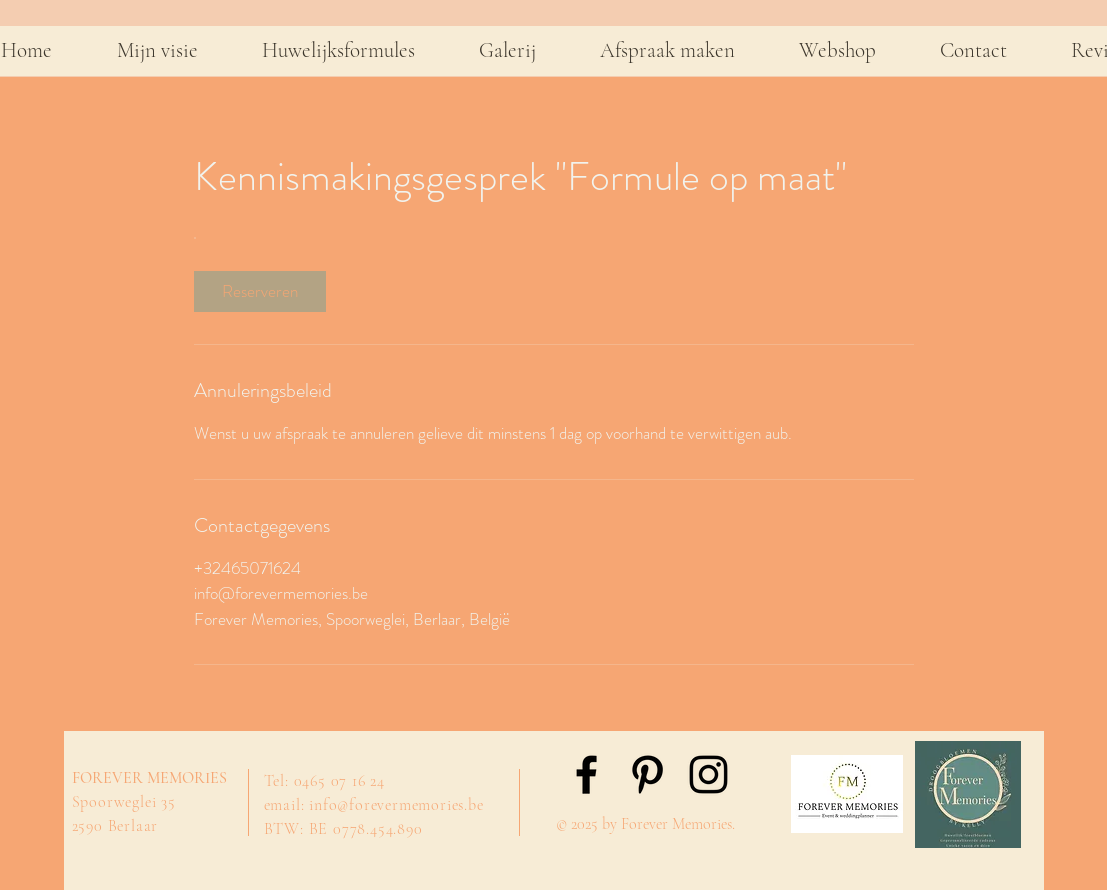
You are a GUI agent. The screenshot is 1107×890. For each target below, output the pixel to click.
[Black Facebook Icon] (586, 774)
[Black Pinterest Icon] (647, 774)
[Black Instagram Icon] (708, 774)
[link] (260, 291)
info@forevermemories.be (396, 805)
